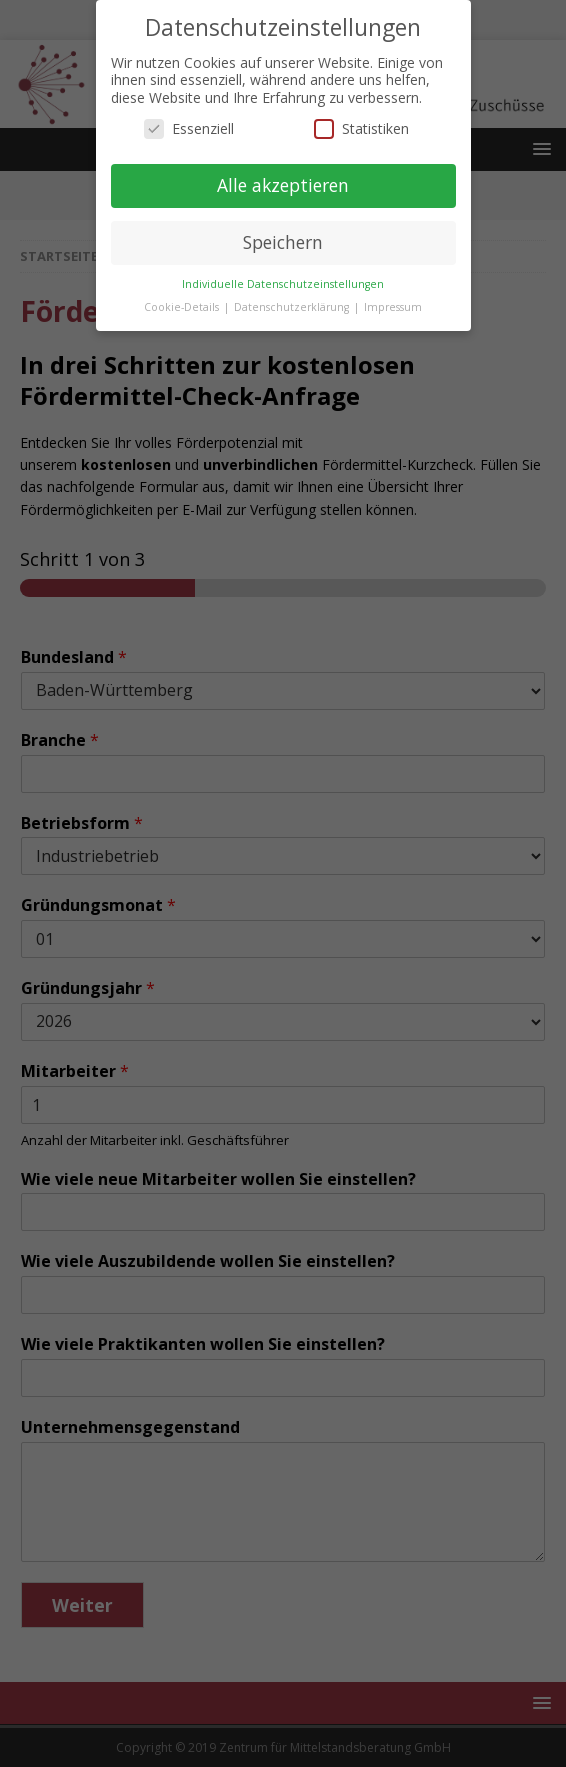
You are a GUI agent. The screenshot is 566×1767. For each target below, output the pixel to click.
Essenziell (189, 128)
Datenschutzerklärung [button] (293, 307)
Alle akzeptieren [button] (283, 185)
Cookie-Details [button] (183, 307)
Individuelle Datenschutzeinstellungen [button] (283, 284)
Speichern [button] (283, 242)
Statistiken (361, 128)
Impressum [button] (393, 307)
